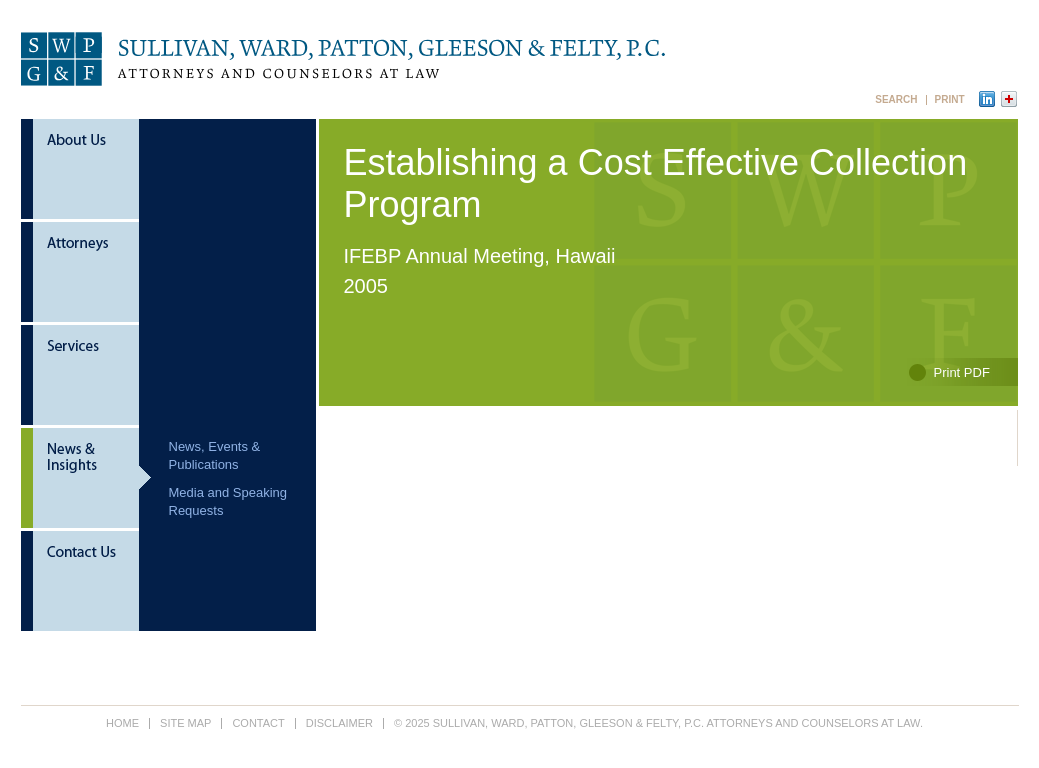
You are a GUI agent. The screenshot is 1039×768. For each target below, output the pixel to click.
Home (122, 723)
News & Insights (86, 479)
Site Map (185, 723)
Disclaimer (339, 723)
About (86, 170)
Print (950, 100)
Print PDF (962, 372)
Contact (86, 581)
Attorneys (86, 273)
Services (86, 376)
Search (896, 100)
